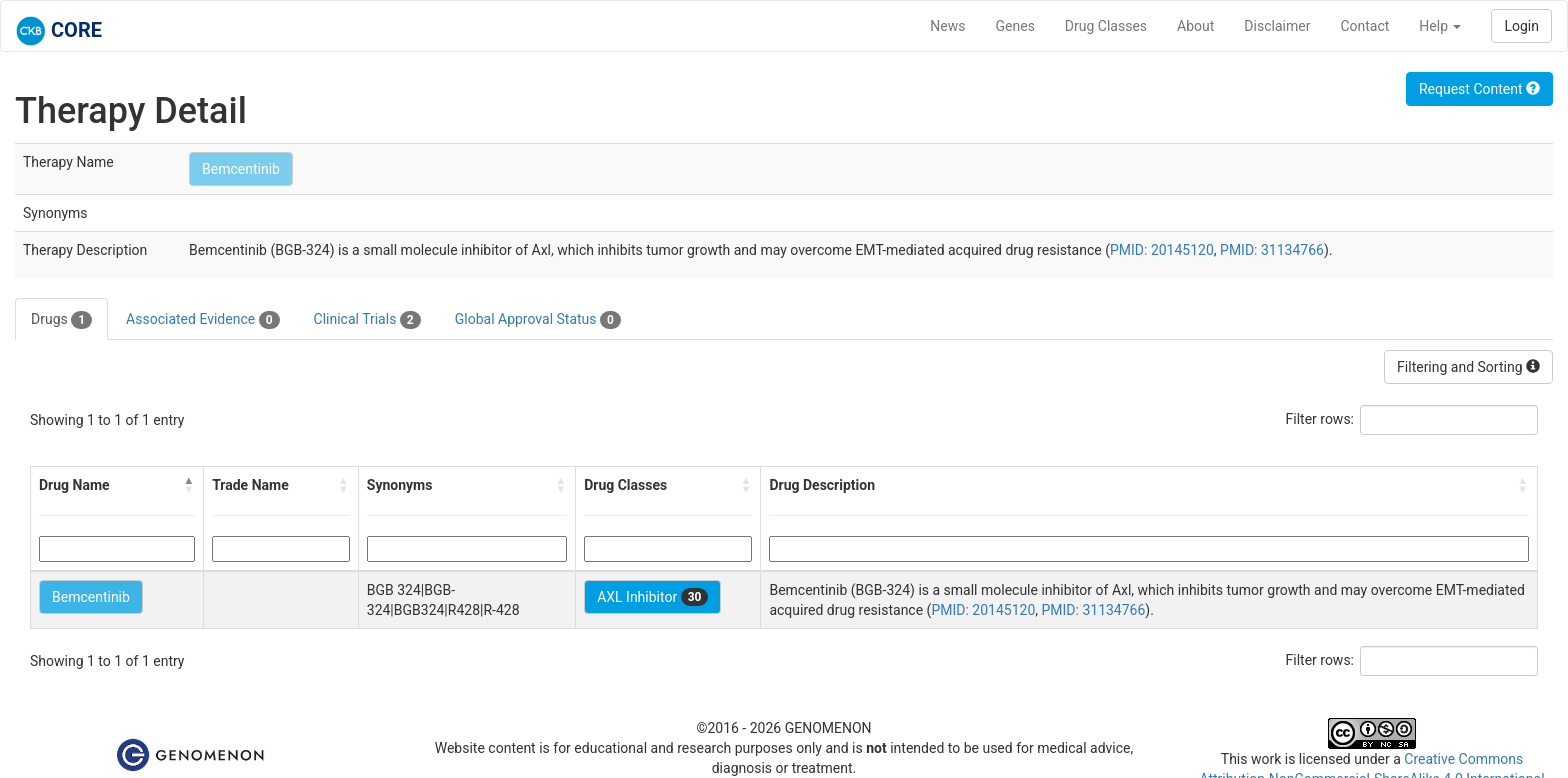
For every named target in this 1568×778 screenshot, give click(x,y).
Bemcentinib (241, 169)
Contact (1364, 26)
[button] (189, 485)
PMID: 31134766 (1272, 250)
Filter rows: (1320, 419)
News (947, 26)
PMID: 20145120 (1162, 250)
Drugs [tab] (61, 320)
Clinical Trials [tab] (367, 320)
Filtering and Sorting (1468, 367)
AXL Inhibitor (652, 597)
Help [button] (1440, 26)
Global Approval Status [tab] (538, 320)
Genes (1015, 26)
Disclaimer (1277, 26)
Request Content (1479, 89)
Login (1521, 26)
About (1195, 26)
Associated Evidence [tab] (202, 320)
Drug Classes (1106, 26)
